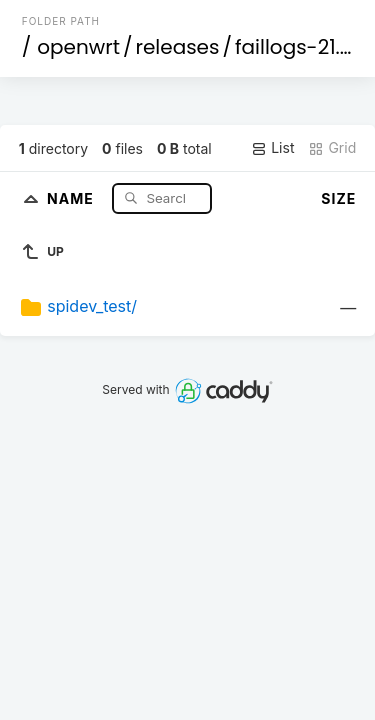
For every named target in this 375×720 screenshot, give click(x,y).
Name (72, 197)
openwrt (78, 47)
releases (177, 47)
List (272, 148)
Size (338, 198)
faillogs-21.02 (299, 47)
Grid (332, 148)
